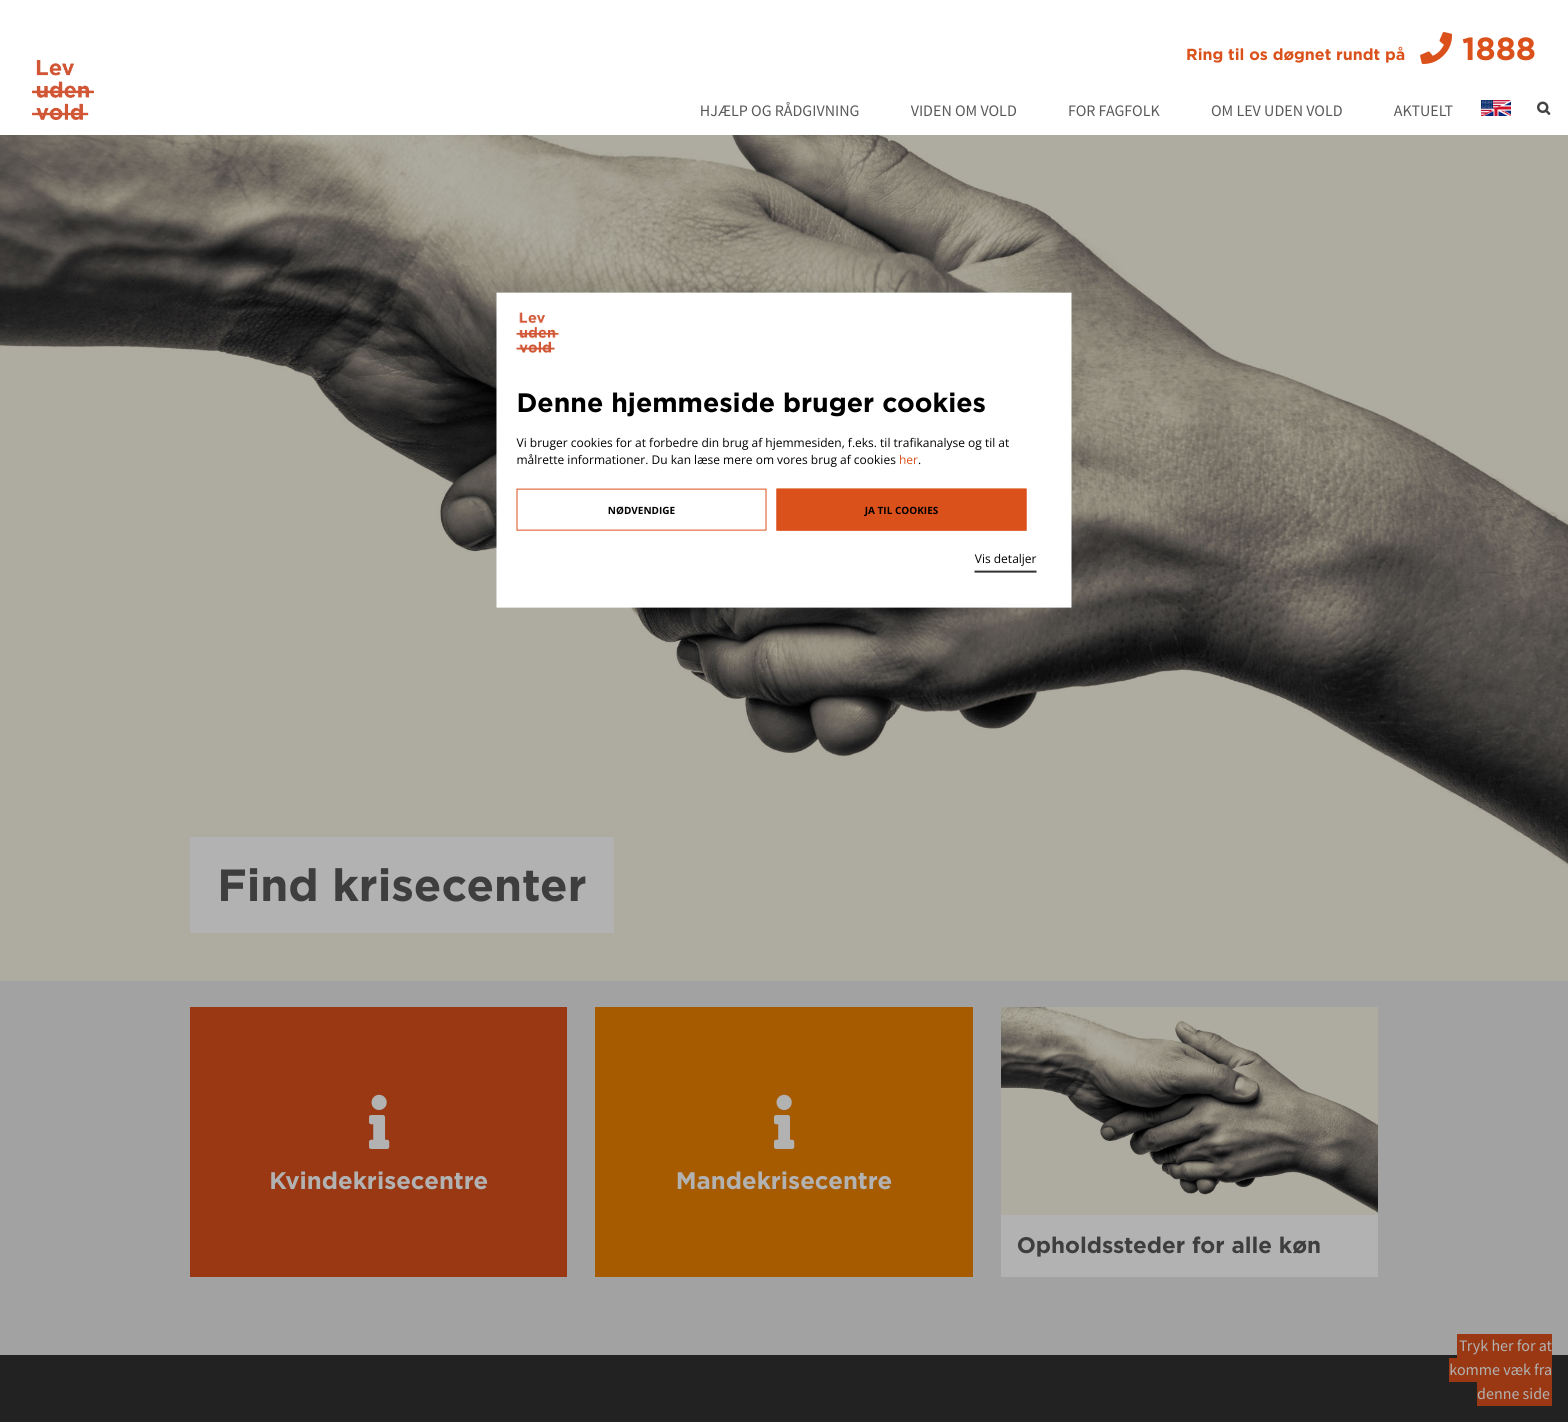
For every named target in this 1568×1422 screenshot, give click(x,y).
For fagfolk (1114, 112)
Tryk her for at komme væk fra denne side (1500, 1370)
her (908, 459)
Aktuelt (1423, 112)
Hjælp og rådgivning (780, 112)
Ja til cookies (902, 509)
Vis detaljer (1006, 557)
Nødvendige (641, 509)
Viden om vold (964, 112)
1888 (1361, 49)
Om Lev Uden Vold (1277, 112)
